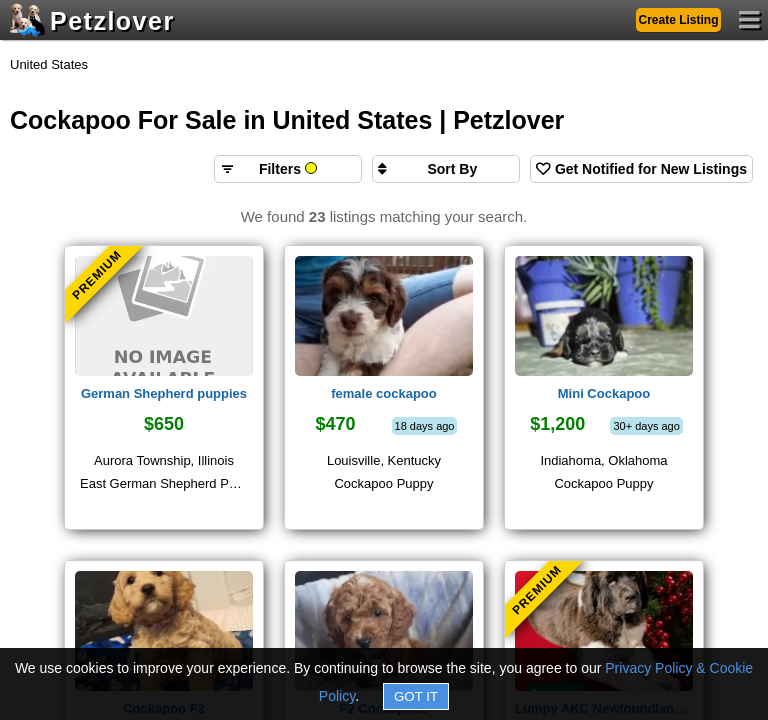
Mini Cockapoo (604, 393)
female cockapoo (384, 393)
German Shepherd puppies (164, 393)
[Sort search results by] (446, 169)
